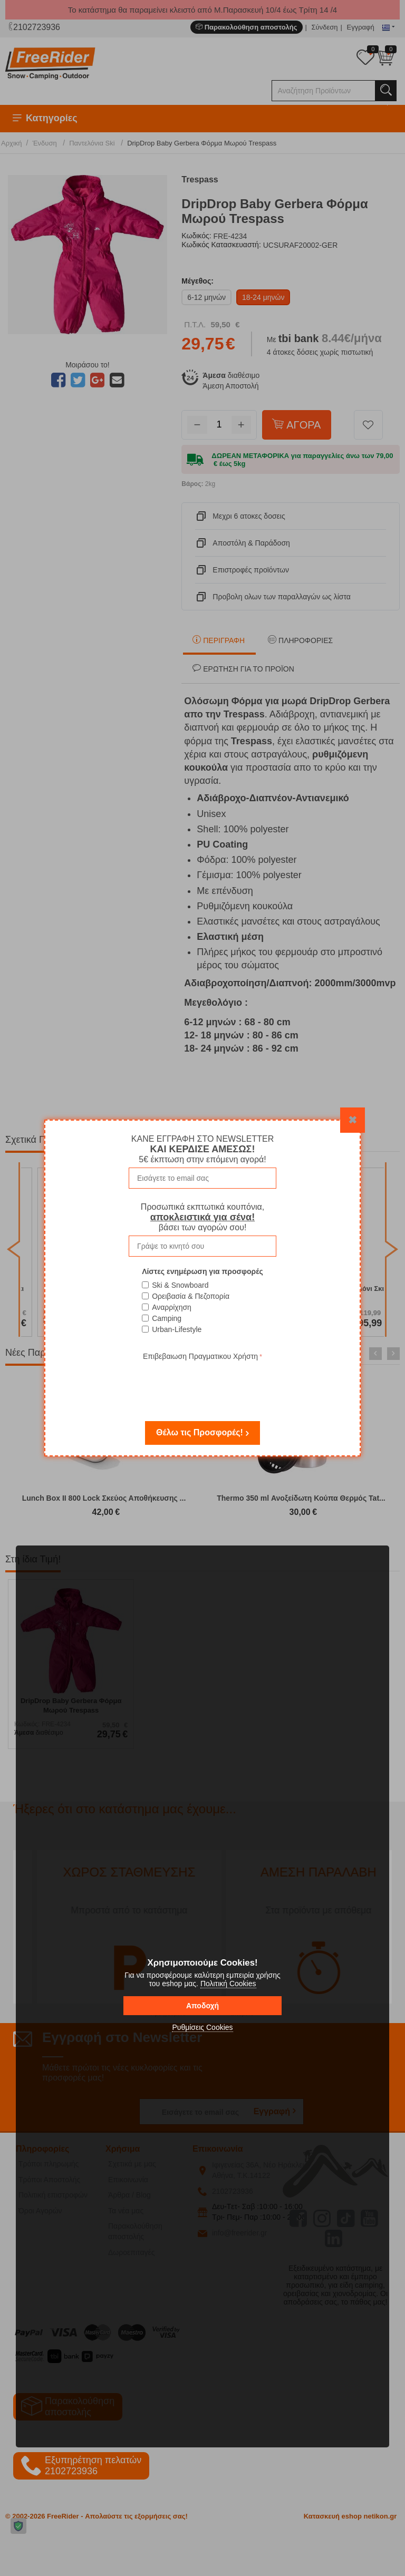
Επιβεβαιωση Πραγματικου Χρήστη (200, 1356)
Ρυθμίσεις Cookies (202, 2027)
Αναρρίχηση (171, 1307)
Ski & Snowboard (180, 1285)
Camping (166, 1318)
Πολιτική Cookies (228, 1983)
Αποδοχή (202, 2005)
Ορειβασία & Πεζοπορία (190, 1296)
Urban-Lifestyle (176, 1329)
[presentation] (202, 1383)
